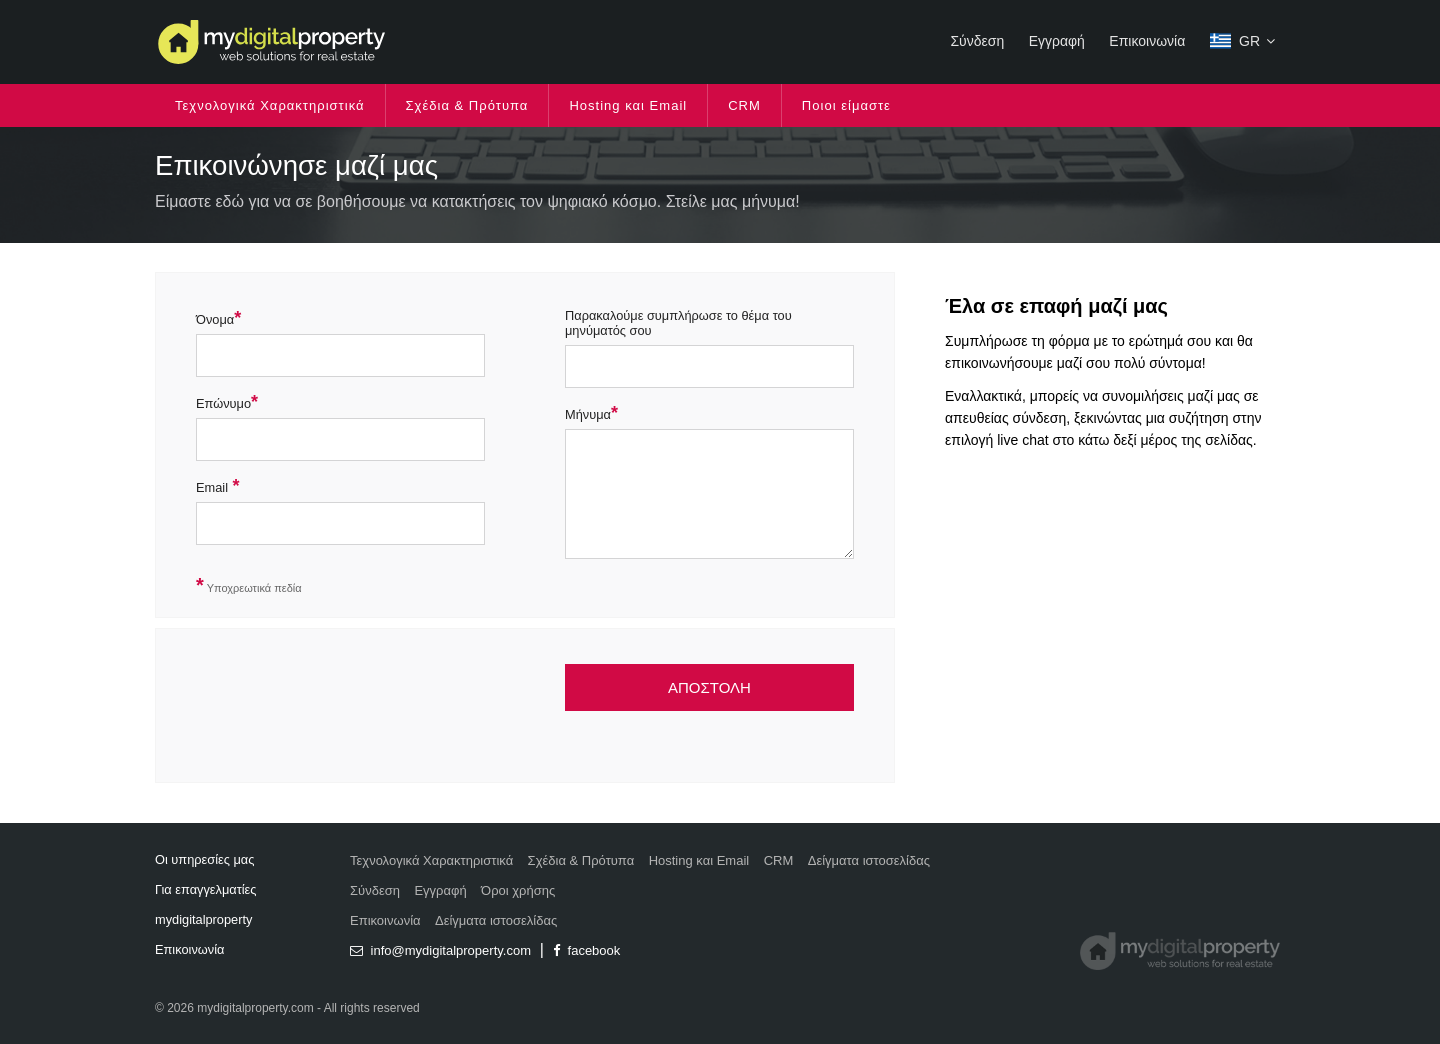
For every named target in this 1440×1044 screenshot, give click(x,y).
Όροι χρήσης (518, 890)
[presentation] (348, 713)
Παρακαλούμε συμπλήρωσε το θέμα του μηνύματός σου (678, 323)
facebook (586, 950)
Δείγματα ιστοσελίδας (869, 860)
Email (212, 487)
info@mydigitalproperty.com (440, 950)
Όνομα (215, 319)
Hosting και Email (628, 105)
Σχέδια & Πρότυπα (467, 105)
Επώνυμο (223, 403)
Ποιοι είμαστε (846, 105)
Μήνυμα (588, 414)
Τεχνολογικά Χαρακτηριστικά (270, 105)
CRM (744, 105)
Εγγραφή (1057, 41)
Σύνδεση (977, 41)
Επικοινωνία (1147, 41)
